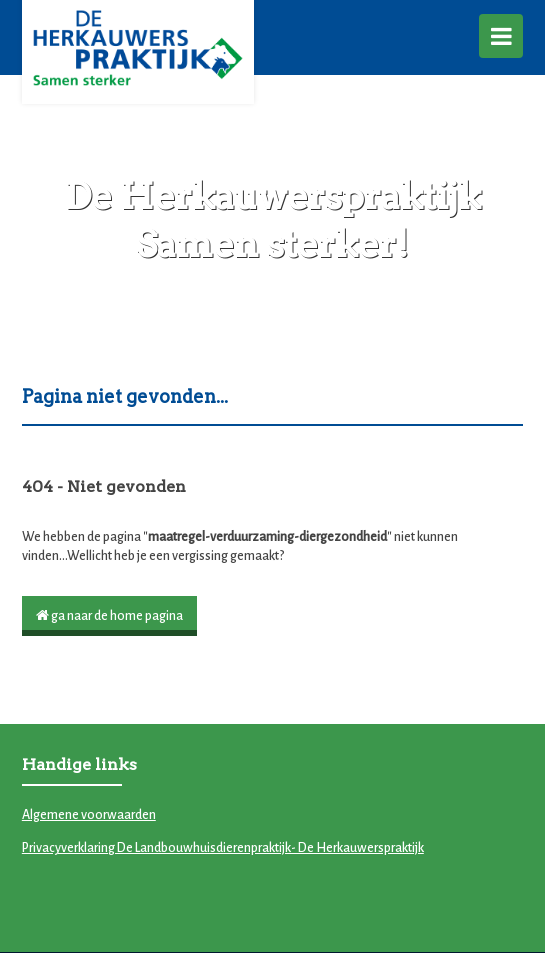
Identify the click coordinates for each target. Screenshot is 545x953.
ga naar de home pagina (109, 615)
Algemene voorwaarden (89, 815)
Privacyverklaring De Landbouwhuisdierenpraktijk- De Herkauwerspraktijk (223, 848)
